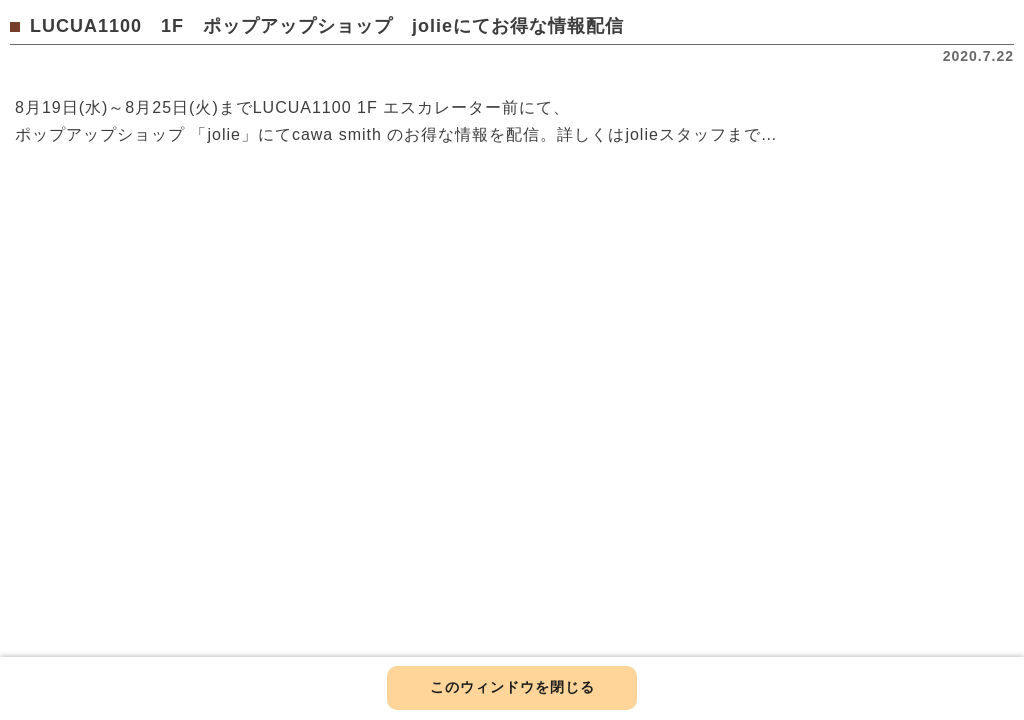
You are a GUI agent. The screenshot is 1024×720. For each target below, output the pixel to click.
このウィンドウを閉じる (512, 687)
